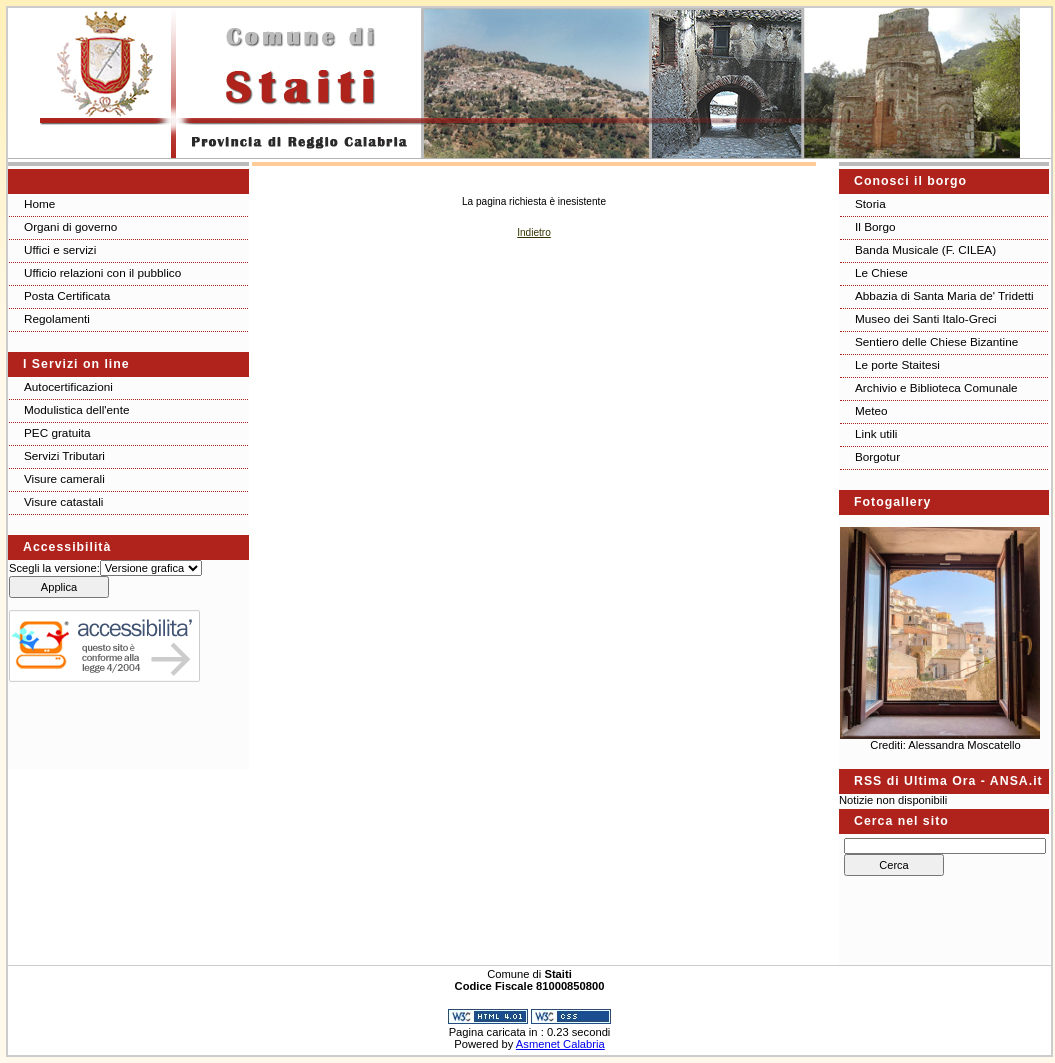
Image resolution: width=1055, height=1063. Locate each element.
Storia (870, 203)
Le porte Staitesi (897, 364)
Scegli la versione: (54, 568)
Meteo (871, 410)
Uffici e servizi (60, 249)
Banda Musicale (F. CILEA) (925, 249)
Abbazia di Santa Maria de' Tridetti (944, 295)
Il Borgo (875, 226)
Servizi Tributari (64, 455)
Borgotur (877, 456)
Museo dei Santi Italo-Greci (926, 318)
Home (39, 203)
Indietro (534, 232)
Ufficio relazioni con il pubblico (102, 272)
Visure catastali (63, 501)
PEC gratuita (57, 432)
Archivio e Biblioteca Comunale (936, 387)
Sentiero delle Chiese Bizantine (936, 341)
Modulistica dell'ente (76, 409)
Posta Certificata (67, 295)
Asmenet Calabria (560, 1044)
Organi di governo (70, 226)
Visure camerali (64, 478)
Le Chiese (881, 272)
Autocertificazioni (68, 386)
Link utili (876, 433)
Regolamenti (57, 318)
